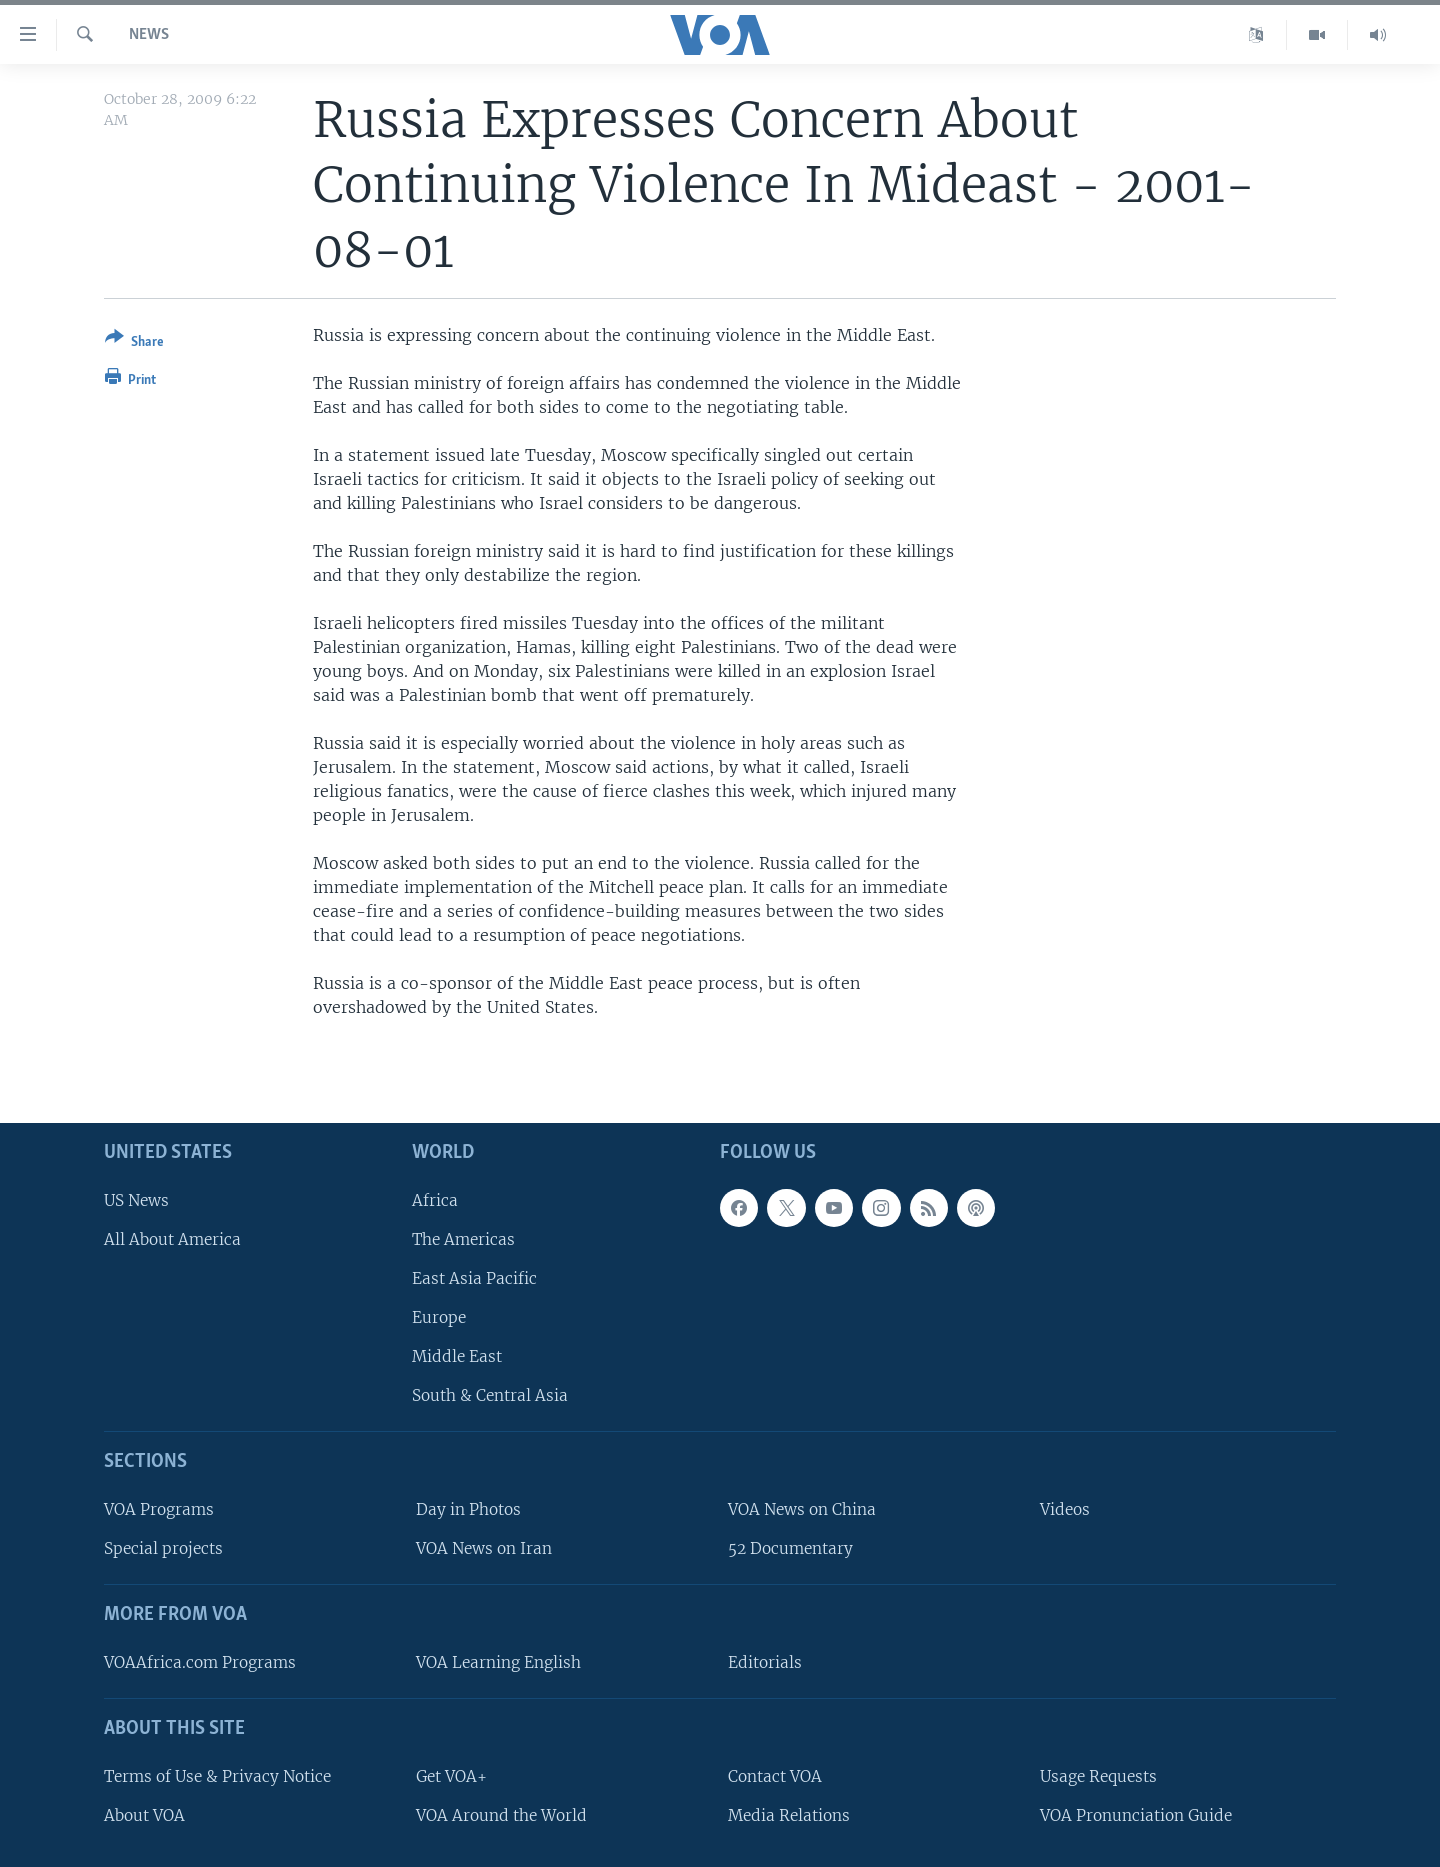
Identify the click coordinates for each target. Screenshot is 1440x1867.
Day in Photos (468, 1509)
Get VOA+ (451, 1776)
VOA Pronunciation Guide (1136, 1815)
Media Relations (789, 1815)
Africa (435, 1200)
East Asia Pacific (474, 1278)
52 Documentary (790, 1549)
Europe (439, 1317)
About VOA (144, 1815)
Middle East (457, 1357)
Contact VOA (775, 1776)
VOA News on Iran (484, 1549)
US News (136, 1200)
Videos (1065, 1509)
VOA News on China (802, 1509)
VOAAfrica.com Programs (200, 1662)
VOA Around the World (501, 1815)
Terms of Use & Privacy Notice (217, 1776)
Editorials (765, 1662)
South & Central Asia (490, 1396)
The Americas (463, 1239)
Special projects (163, 1549)
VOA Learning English (498, 1662)
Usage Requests (1098, 1776)
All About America (172, 1239)
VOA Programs (159, 1509)
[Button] (134, 343)
